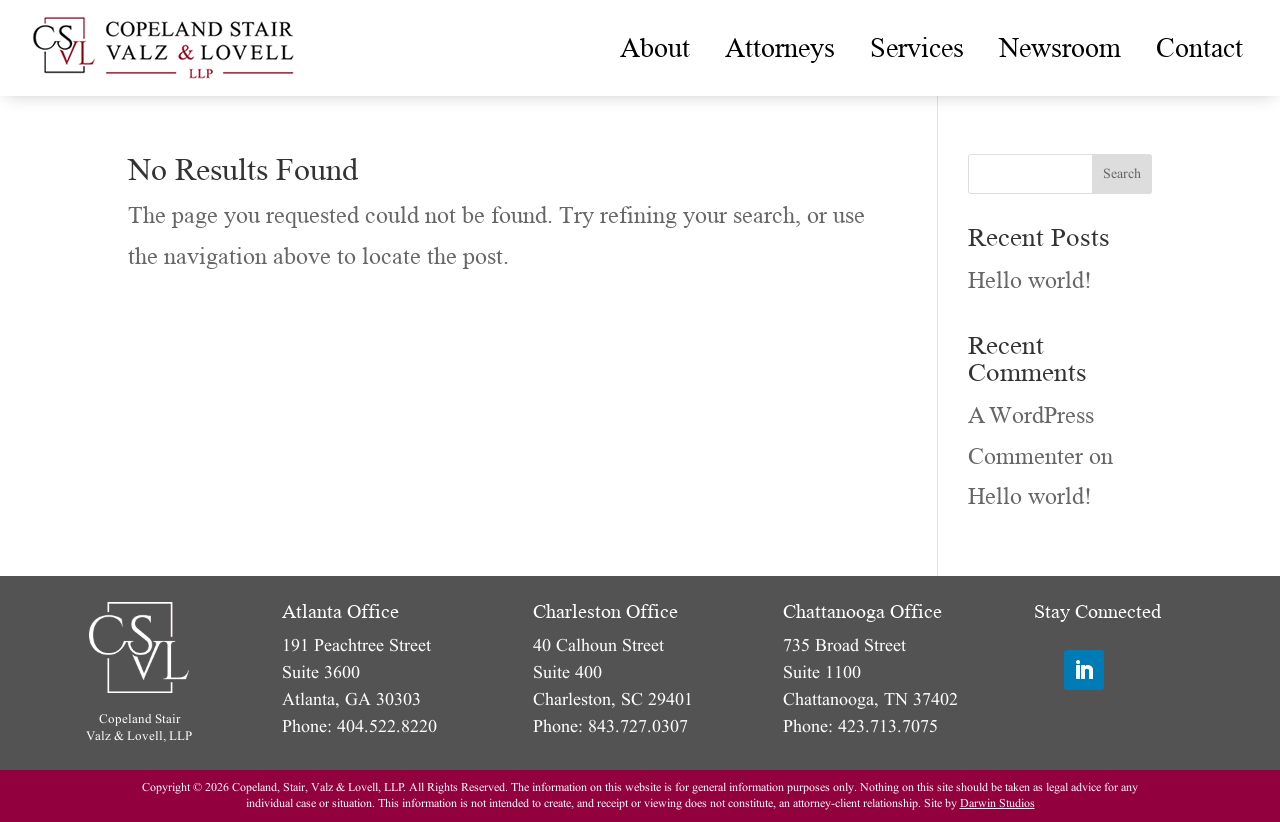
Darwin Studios (997, 803)
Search (1122, 173)
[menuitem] (655, 48)
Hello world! (1030, 280)
